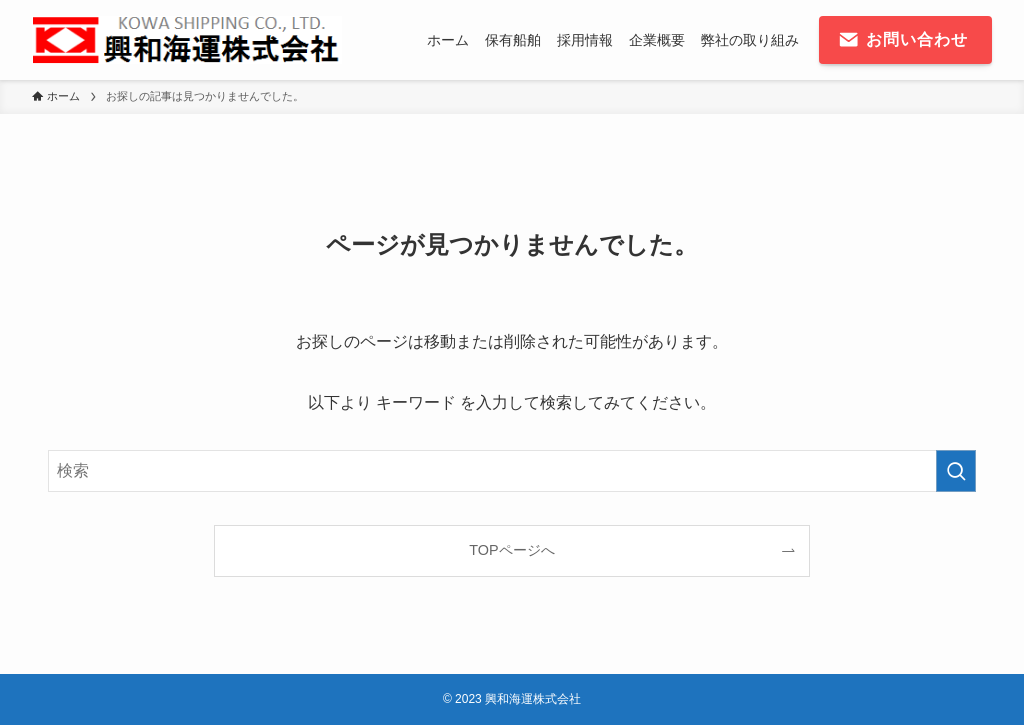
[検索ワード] (512, 471)
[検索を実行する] (956, 471)
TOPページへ (511, 550)
